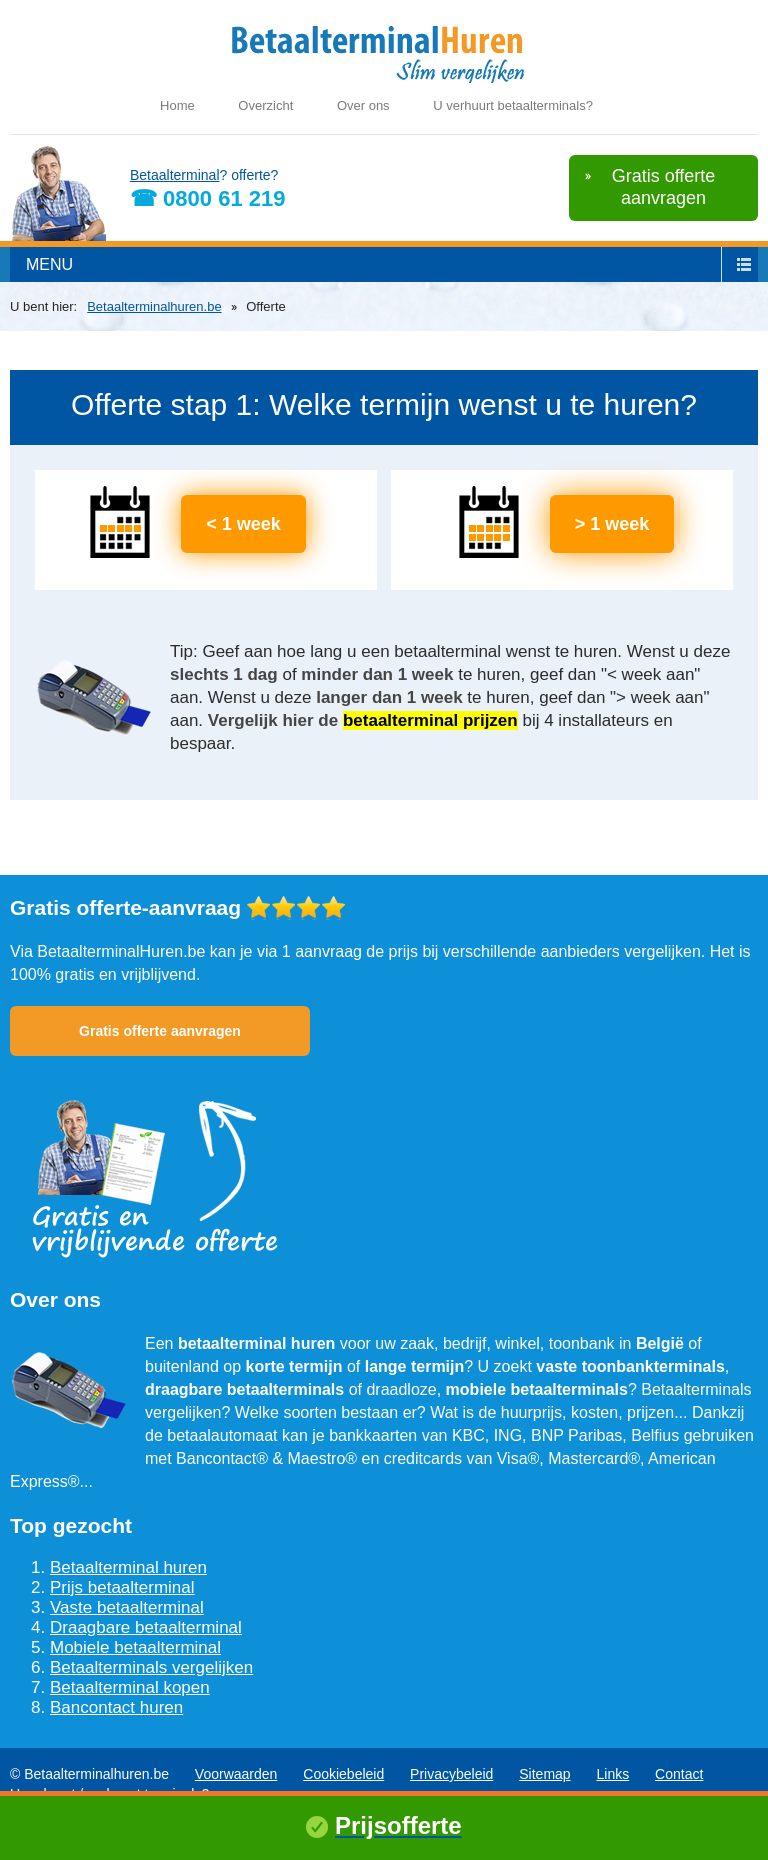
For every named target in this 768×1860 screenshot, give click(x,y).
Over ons (363, 105)
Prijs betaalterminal (122, 1587)
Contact (679, 1774)
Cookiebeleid (343, 1774)
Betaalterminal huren (128, 1567)
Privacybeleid (451, 1774)
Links (613, 1774)
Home (177, 105)
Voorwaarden (236, 1774)
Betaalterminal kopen (130, 1687)
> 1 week (612, 524)
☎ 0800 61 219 (207, 198)
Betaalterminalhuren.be (154, 306)
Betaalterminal (175, 175)
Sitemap (544, 1774)
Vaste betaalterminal (127, 1607)
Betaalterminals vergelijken (151, 1667)
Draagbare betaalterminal (146, 1627)
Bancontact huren (116, 1707)
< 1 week (243, 524)
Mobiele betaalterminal (135, 1647)
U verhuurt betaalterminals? (513, 105)
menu (49, 264)
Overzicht (265, 105)
